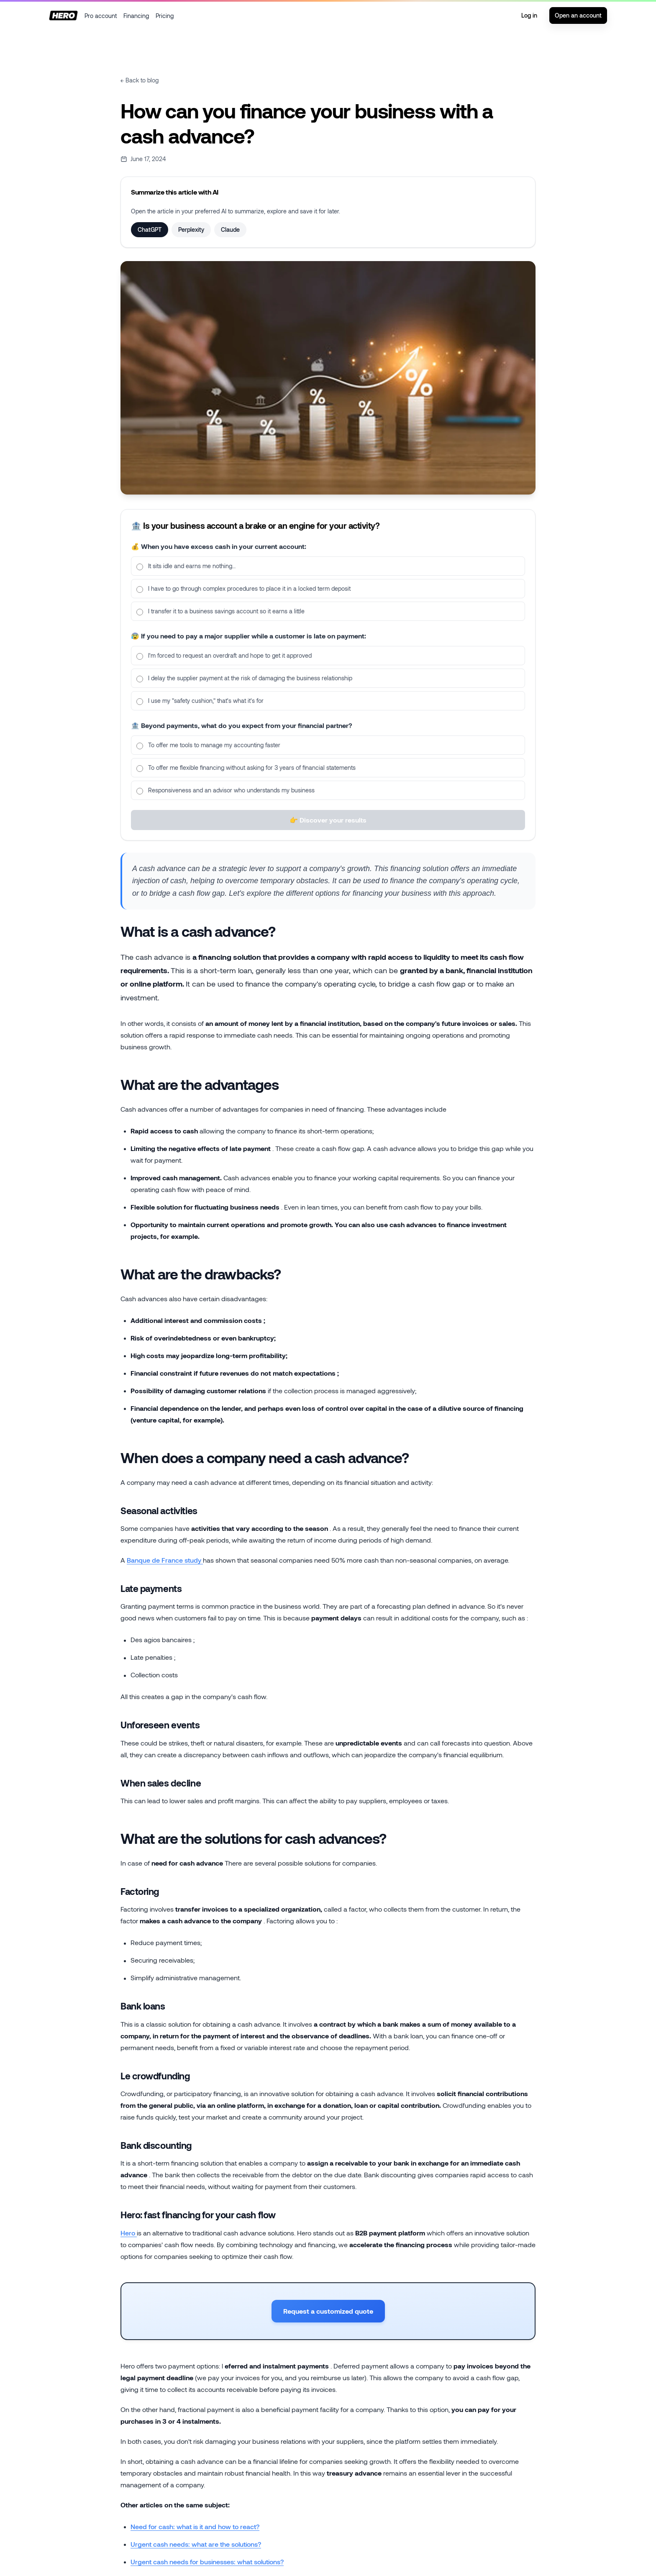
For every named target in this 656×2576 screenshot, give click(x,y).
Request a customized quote (328, 2311)
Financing (136, 15)
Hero (128, 2233)
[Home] (63, 15)
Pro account (101, 15)
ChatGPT (149, 229)
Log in (529, 15)
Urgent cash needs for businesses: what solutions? (207, 2562)
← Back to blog (139, 80)
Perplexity (191, 229)
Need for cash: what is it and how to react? (195, 2526)
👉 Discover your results (328, 829)
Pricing (165, 15)
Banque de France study (165, 1560)
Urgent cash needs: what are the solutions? (196, 2544)
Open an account (578, 15)
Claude (230, 229)
